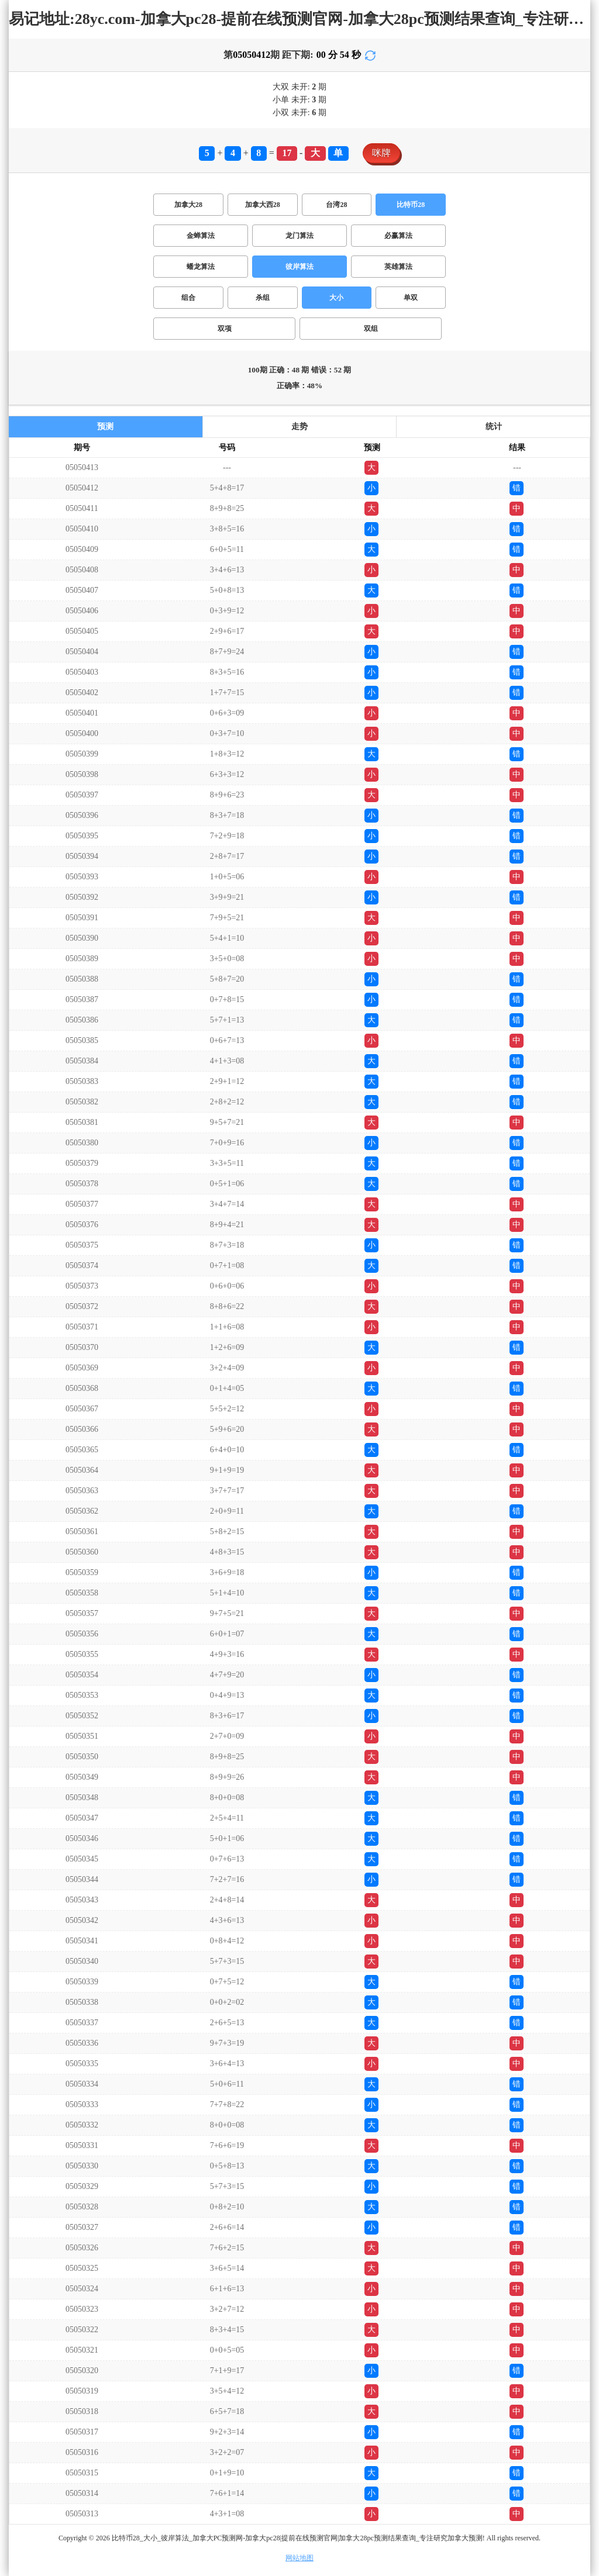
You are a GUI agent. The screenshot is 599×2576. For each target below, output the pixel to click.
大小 (336, 297)
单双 (411, 297)
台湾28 (336, 205)
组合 (188, 297)
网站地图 (299, 2558)
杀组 (263, 297)
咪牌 (381, 153)
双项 (225, 328)
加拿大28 (188, 205)
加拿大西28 (262, 205)
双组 (371, 328)
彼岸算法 (299, 267)
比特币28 (411, 205)
